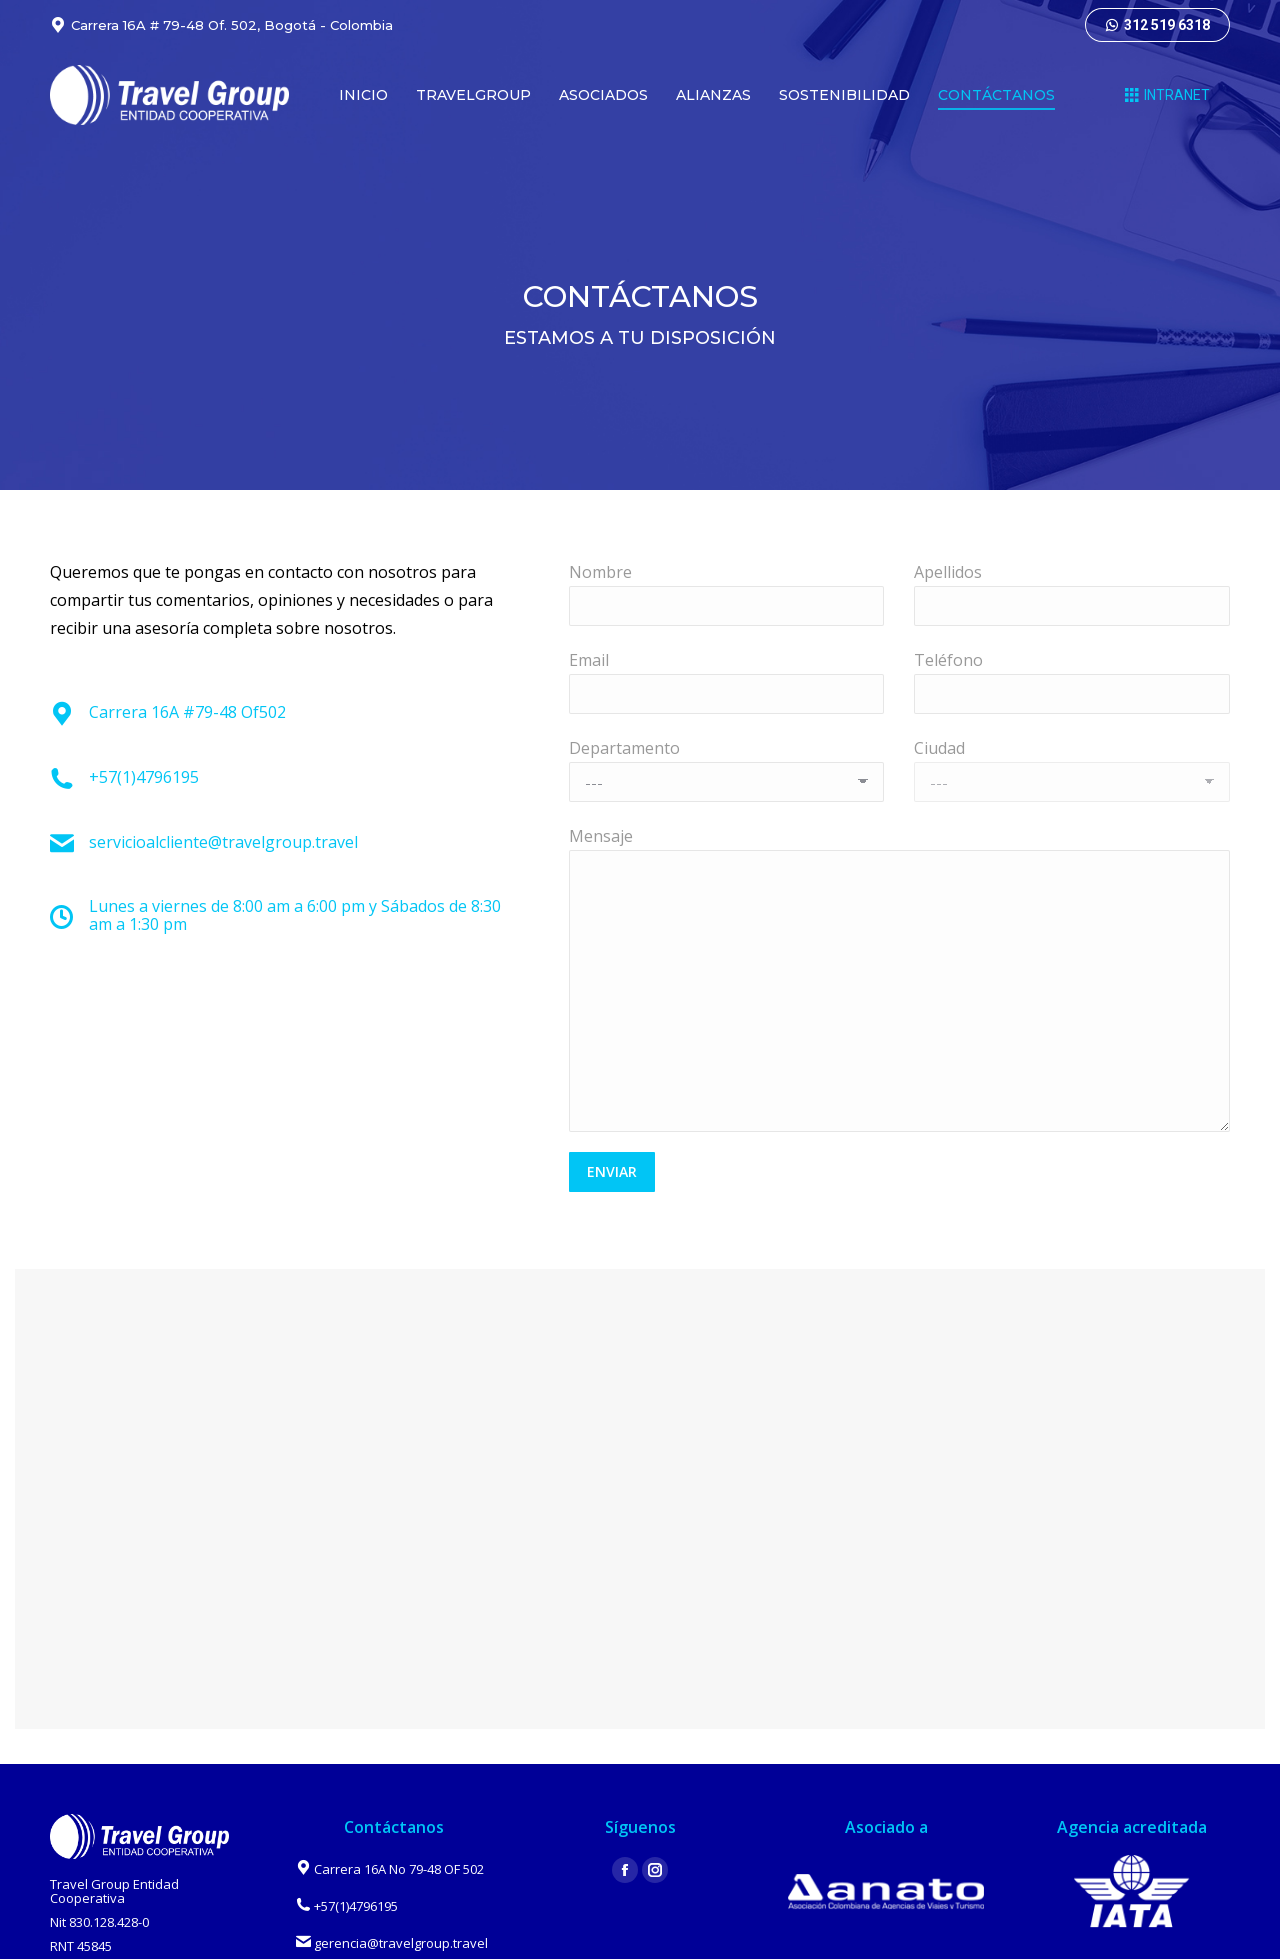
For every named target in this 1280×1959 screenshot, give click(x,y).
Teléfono (948, 660)
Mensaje (601, 836)
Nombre (600, 572)
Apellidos (948, 572)
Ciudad (939, 748)
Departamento (624, 748)
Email (589, 660)
